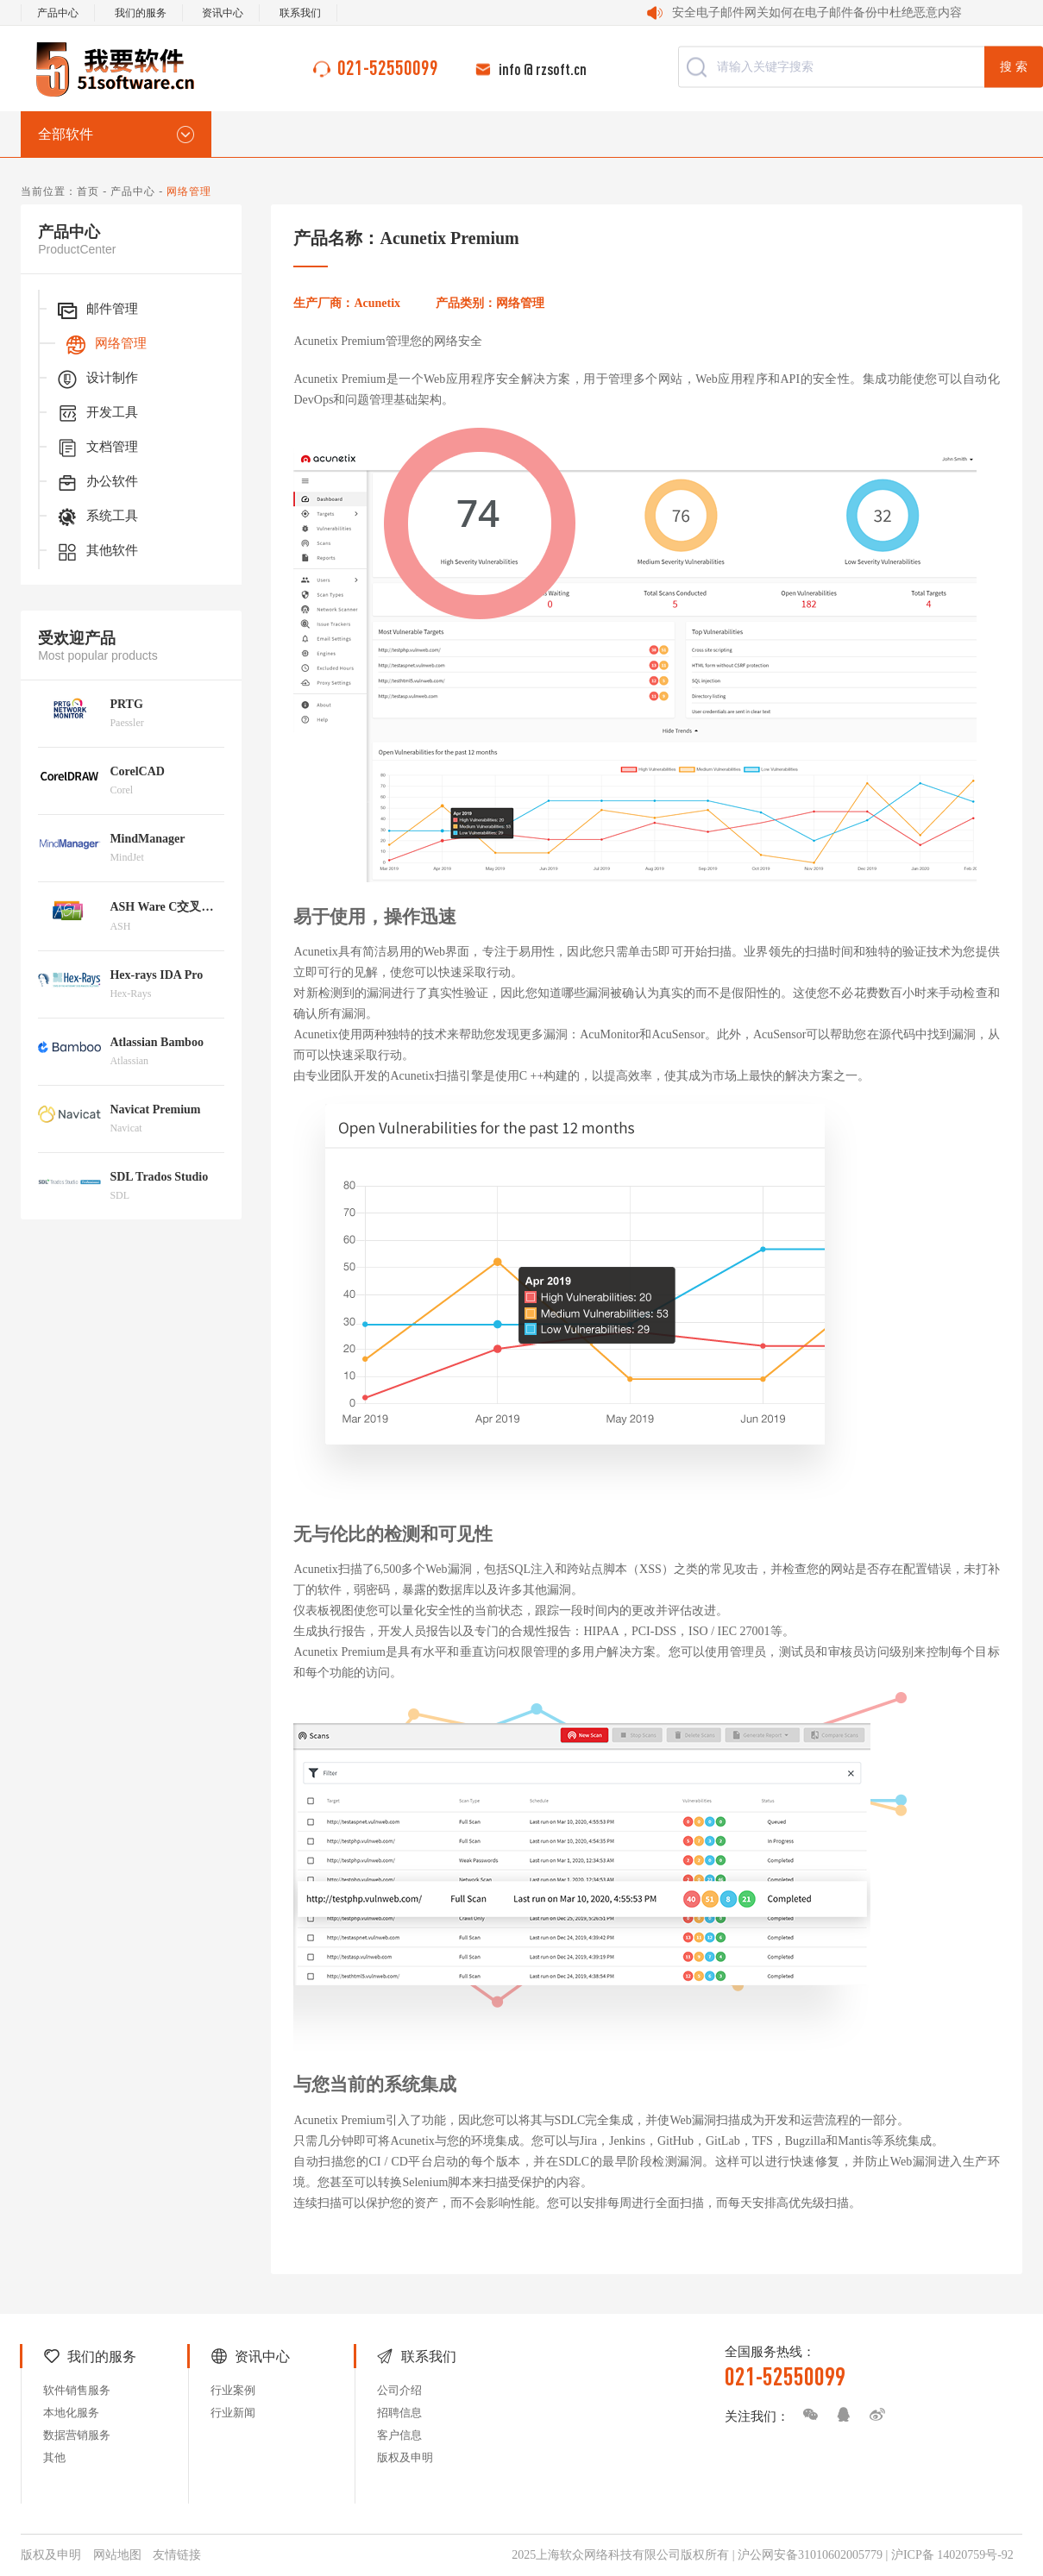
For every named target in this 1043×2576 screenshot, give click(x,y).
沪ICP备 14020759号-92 (952, 2554)
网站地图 (117, 2554)
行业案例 (232, 2390)
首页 (88, 191)
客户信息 (399, 2435)
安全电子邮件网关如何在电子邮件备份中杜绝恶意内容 (817, 12)
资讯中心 (222, 13)
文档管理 (96, 448)
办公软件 (96, 483)
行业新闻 (232, 2412)
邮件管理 (96, 310)
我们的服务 (141, 13)
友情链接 (177, 2554)
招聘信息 (399, 2412)
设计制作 (96, 379)
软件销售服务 (76, 2390)
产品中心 (58, 13)
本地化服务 (71, 2412)
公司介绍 (399, 2390)
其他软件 (96, 552)
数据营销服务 (76, 2435)
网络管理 (105, 345)
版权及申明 (405, 2457)
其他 (54, 2457)
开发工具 (96, 414)
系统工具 (96, 517)
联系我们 (300, 13)
